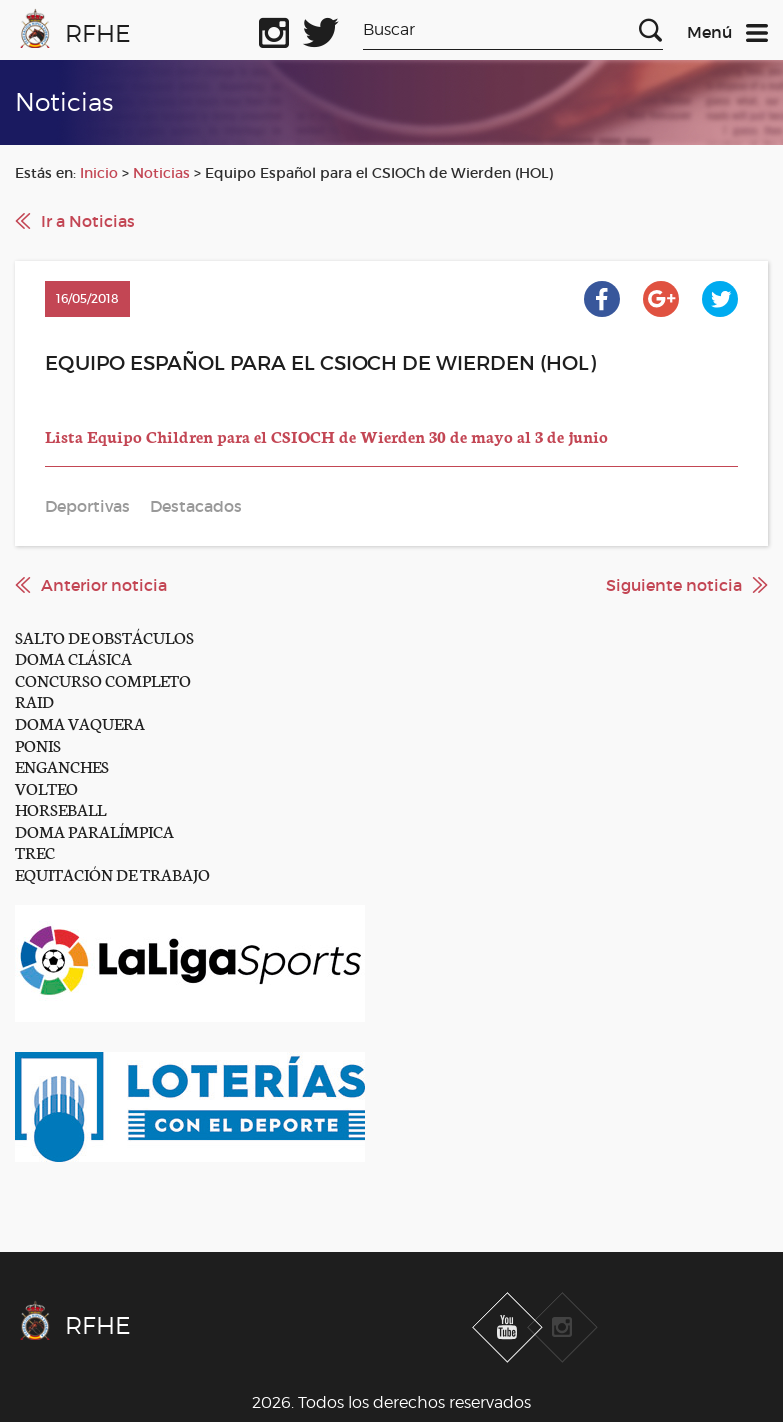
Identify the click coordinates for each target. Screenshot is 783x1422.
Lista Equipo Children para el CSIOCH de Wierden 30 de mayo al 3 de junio (326, 435)
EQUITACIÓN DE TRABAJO (112, 873)
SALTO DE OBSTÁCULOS (104, 636)
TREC (35, 851)
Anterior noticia (104, 585)
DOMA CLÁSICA (73, 657)
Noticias (161, 173)
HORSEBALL (60, 808)
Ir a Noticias (88, 221)
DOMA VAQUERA (80, 722)
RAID (34, 700)
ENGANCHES (62, 765)
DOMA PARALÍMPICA (94, 830)
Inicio (99, 173)
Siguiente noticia (674, 585)
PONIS (38, 744)
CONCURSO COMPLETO (103, 679)
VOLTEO (46, 787)
